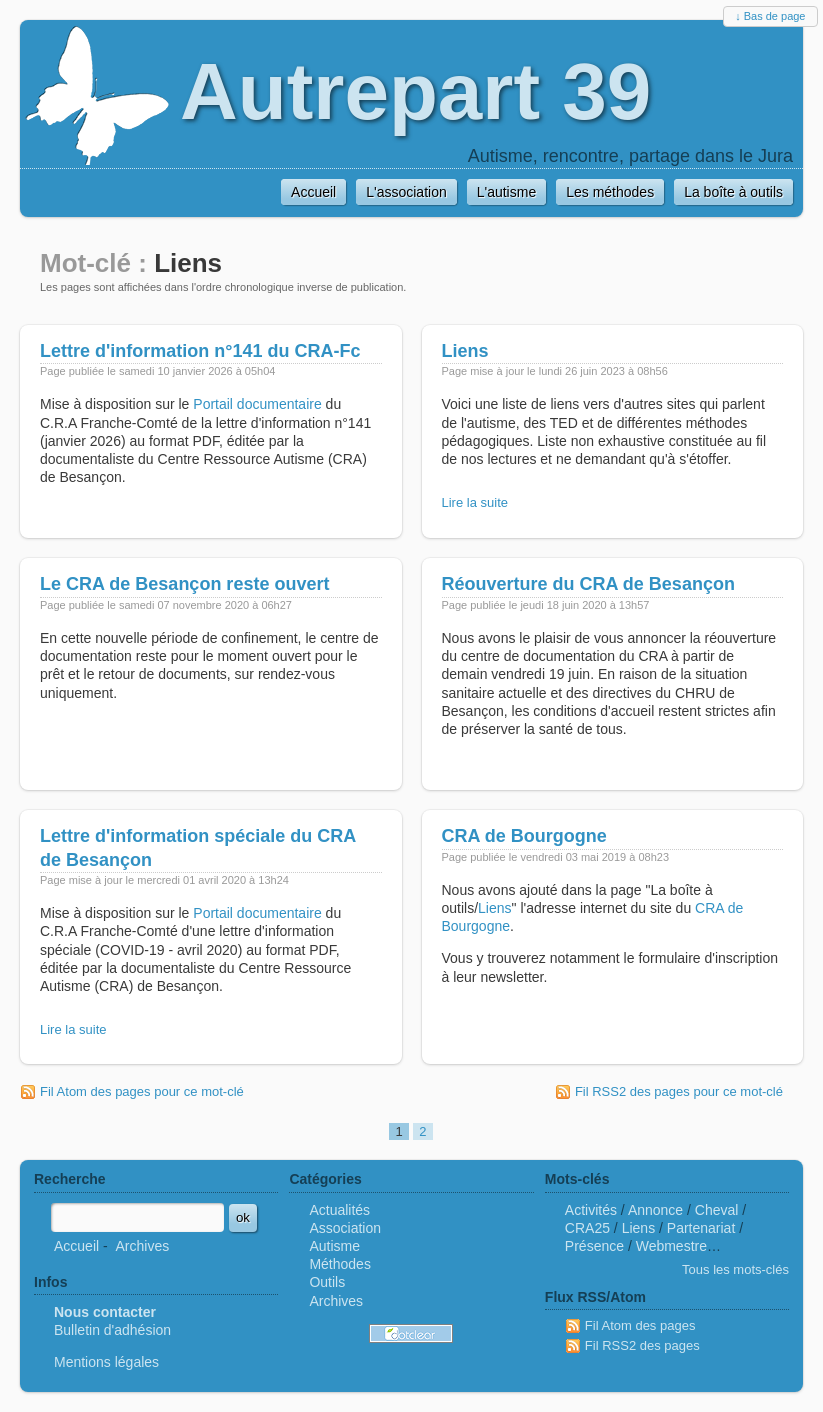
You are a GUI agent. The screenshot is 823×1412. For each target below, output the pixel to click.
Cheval (717, 1210)
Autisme (334, 1246)
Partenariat (701, 1228)
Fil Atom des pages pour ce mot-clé (142, 1091)
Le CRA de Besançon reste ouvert (184, 584)
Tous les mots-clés (735, 1269)
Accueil (76, 1246)
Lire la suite (475, 502)
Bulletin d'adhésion (112, 1330)
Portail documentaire (257, 404)
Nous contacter (105, 1312)
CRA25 (587, 1228)
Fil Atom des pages (640, 1325)
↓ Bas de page (770, 16)
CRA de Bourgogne (524, 836)
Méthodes (339, 1264)
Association (345, 1228)
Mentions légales (106, 1362)
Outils (327, 1282)
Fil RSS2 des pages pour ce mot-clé (679, 1091)
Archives (142, 1246)
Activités (591, 1210)
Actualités (339, 1210)
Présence (594, 1246)
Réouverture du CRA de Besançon (588, 584)
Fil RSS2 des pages (642, 1345)
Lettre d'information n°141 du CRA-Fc (200, 351)
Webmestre (671, 1246)
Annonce (655, 1210)
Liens (465, 351)
